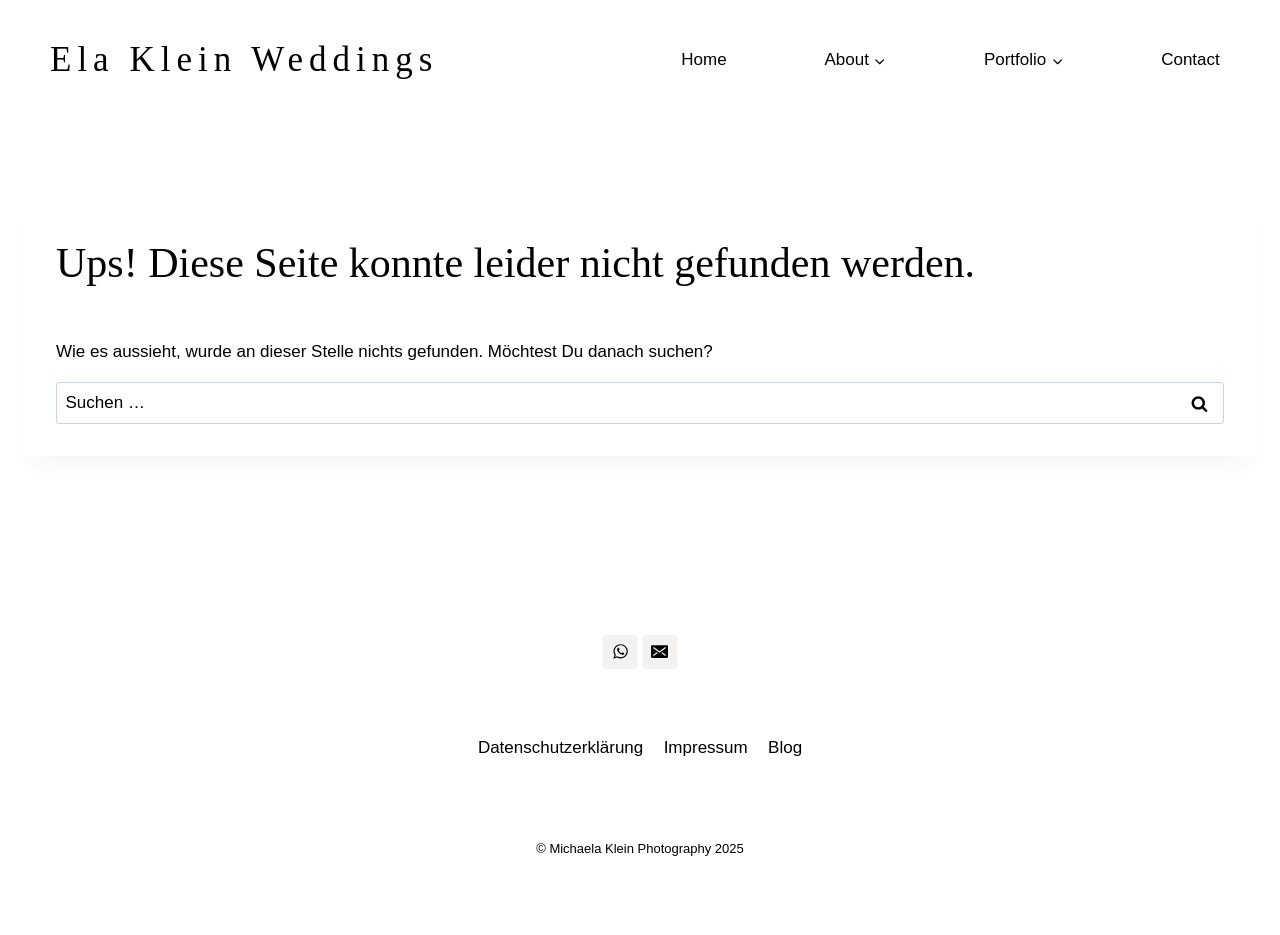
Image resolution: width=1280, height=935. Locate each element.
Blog (785, 747)
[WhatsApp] (620, 652)
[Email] (660, 652)
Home (703, 59)
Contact (1190, 59)
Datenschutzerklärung (560, 747)
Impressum (706, 747)
